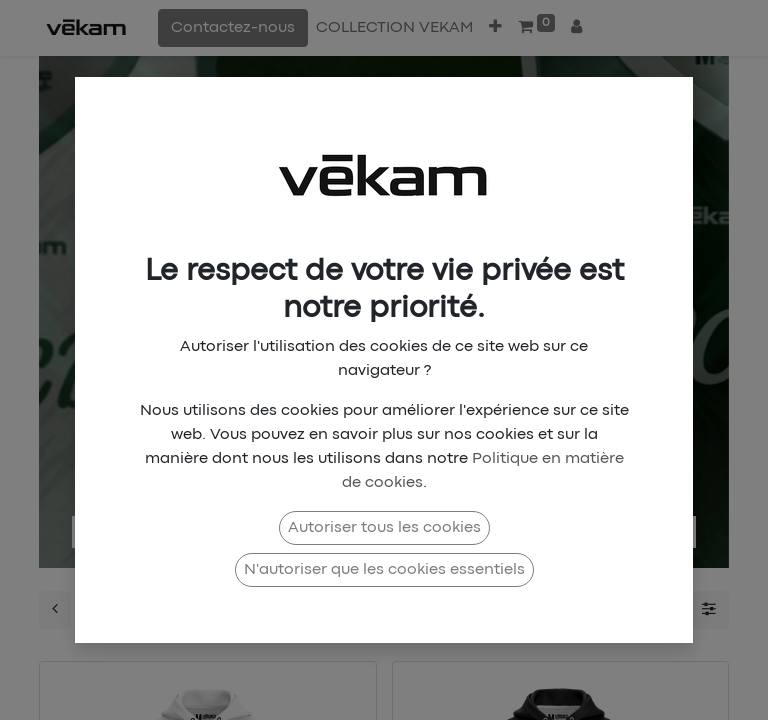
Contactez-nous (233, 28)
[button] (495, 28)
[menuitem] (394, 28)
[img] (101, 302)
